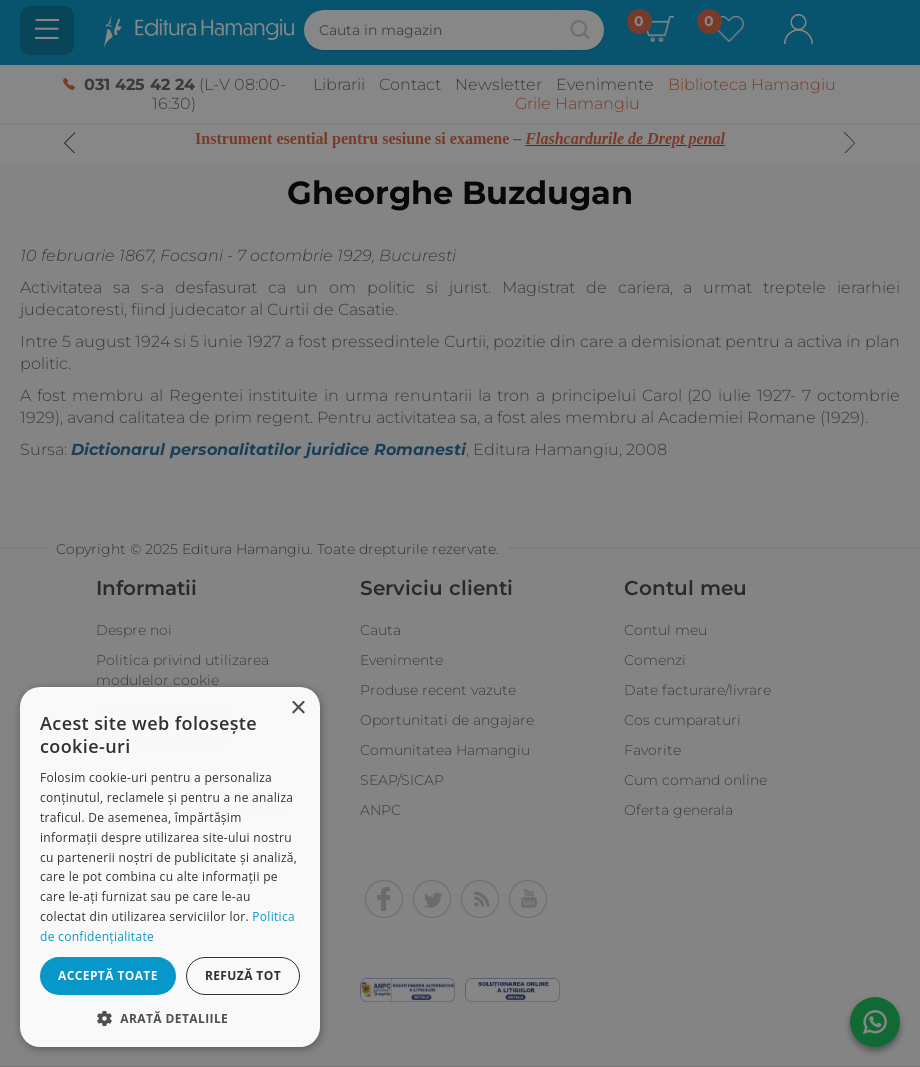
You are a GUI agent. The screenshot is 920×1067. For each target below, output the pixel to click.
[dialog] (170, 867)
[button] (170, 1017)
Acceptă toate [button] (108, 975)
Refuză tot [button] (243, 975)
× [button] (297, 708)
